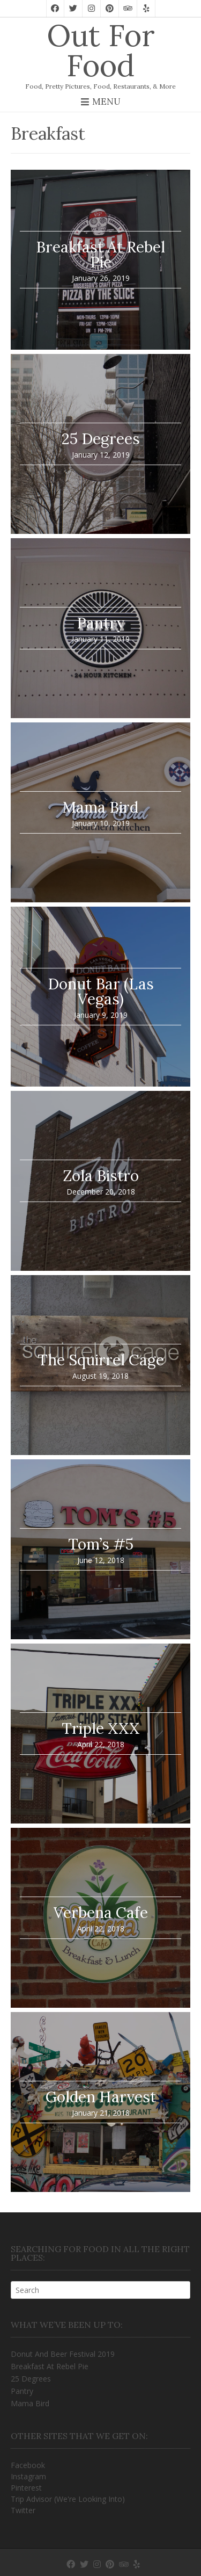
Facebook (28, 2465)
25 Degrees (31, 2379)
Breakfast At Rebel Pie (49, 2366)
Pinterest (26, 2488)
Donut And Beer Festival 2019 (63, 2354)
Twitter (23, 2510)
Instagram (28, 2476)
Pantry (22, 2391)
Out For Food (101, 50)
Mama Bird (30, 2403)
